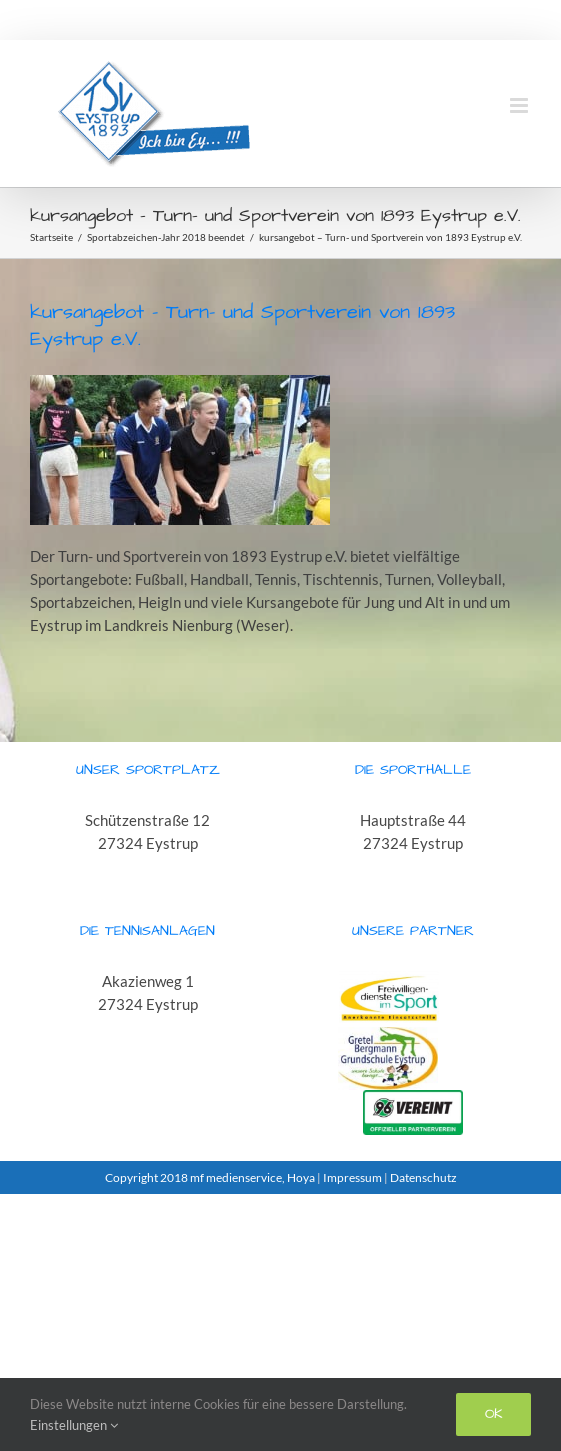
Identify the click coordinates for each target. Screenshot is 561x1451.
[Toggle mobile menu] (520, 105)
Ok (493, 1414)
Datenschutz (423, 1177)
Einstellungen (74, 1425)
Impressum (352, 1177)
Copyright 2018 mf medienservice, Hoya (211, 1177)
